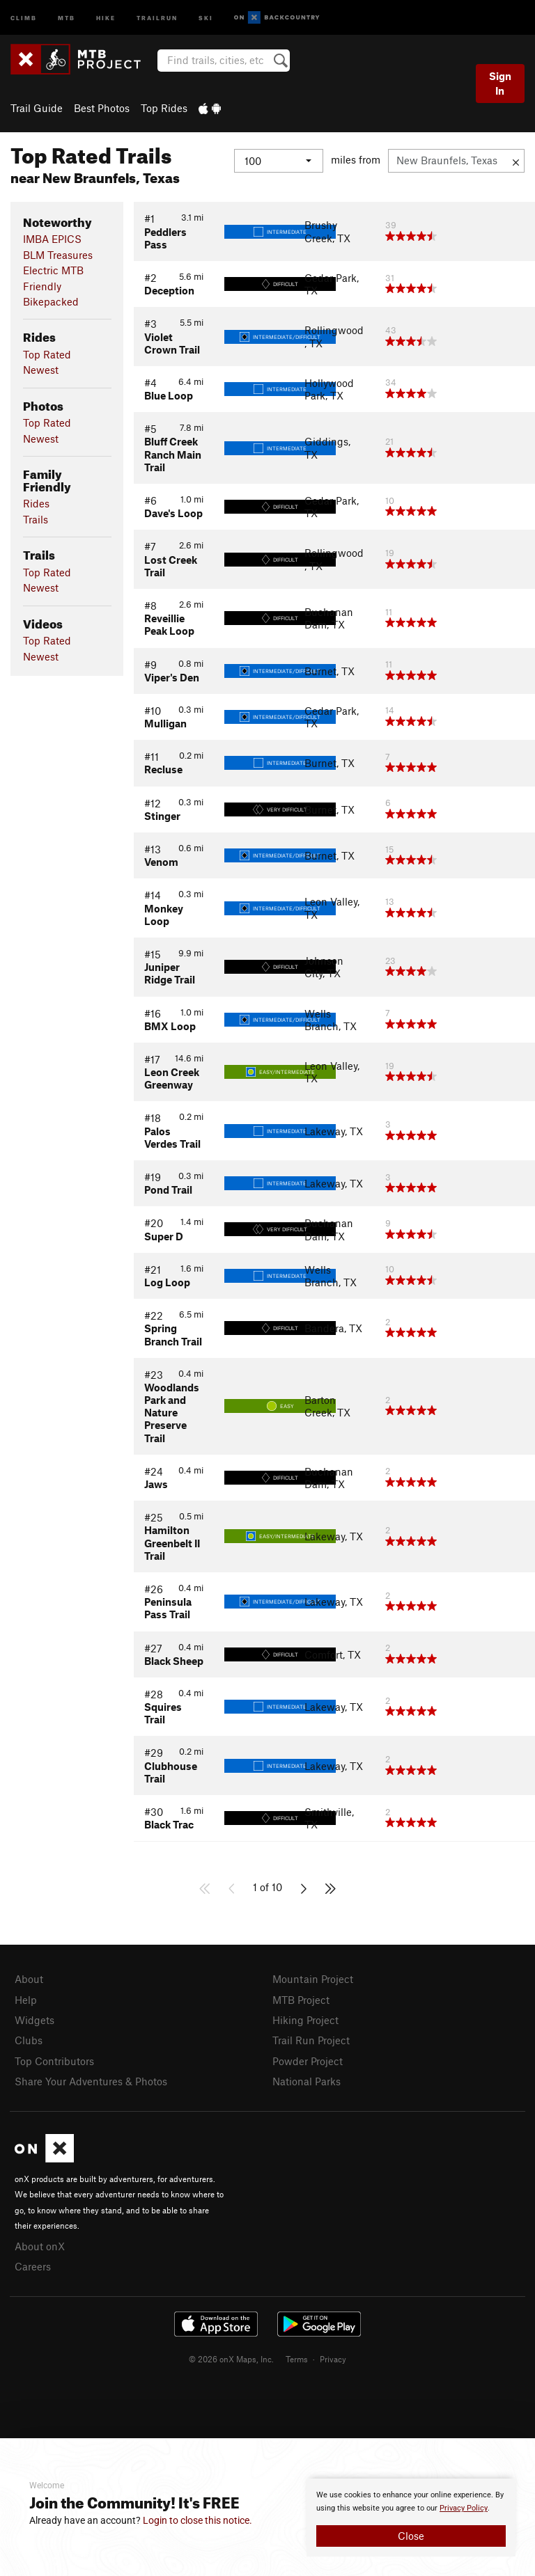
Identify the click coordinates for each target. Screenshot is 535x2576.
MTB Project (300, 1999)
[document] (411, 2517)
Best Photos (102, 108)
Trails (35, 519)
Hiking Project (305, 2020)
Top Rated (47, 354)
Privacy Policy (464, 2508)
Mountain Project (312, 1979)
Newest (41, 369)
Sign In (500, 83)
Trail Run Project (311, 2040)
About (29, 1979)
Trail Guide (36, 108)
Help (26, 1999)
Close (411, 2535)
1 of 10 (267, 1887)
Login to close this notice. (197, 2520)
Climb (23, 17)
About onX (40, 2246)
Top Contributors (54, 2061)
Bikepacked (51, 301)
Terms (297, 2359)
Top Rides (164, 108)
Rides (36, 503)
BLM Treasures (58, 254)
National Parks (306, 2081)
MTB (66, 17)
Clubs (28, 2040)
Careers (33, 2266)
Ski (206, 17)
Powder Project (307, 2061)
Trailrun (157, 17)
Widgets (34, 2020)
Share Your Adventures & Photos (91, 2081)
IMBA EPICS (52, 238)
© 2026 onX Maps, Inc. (231, 2359)
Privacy (333, 2359)
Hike (106, 17)
